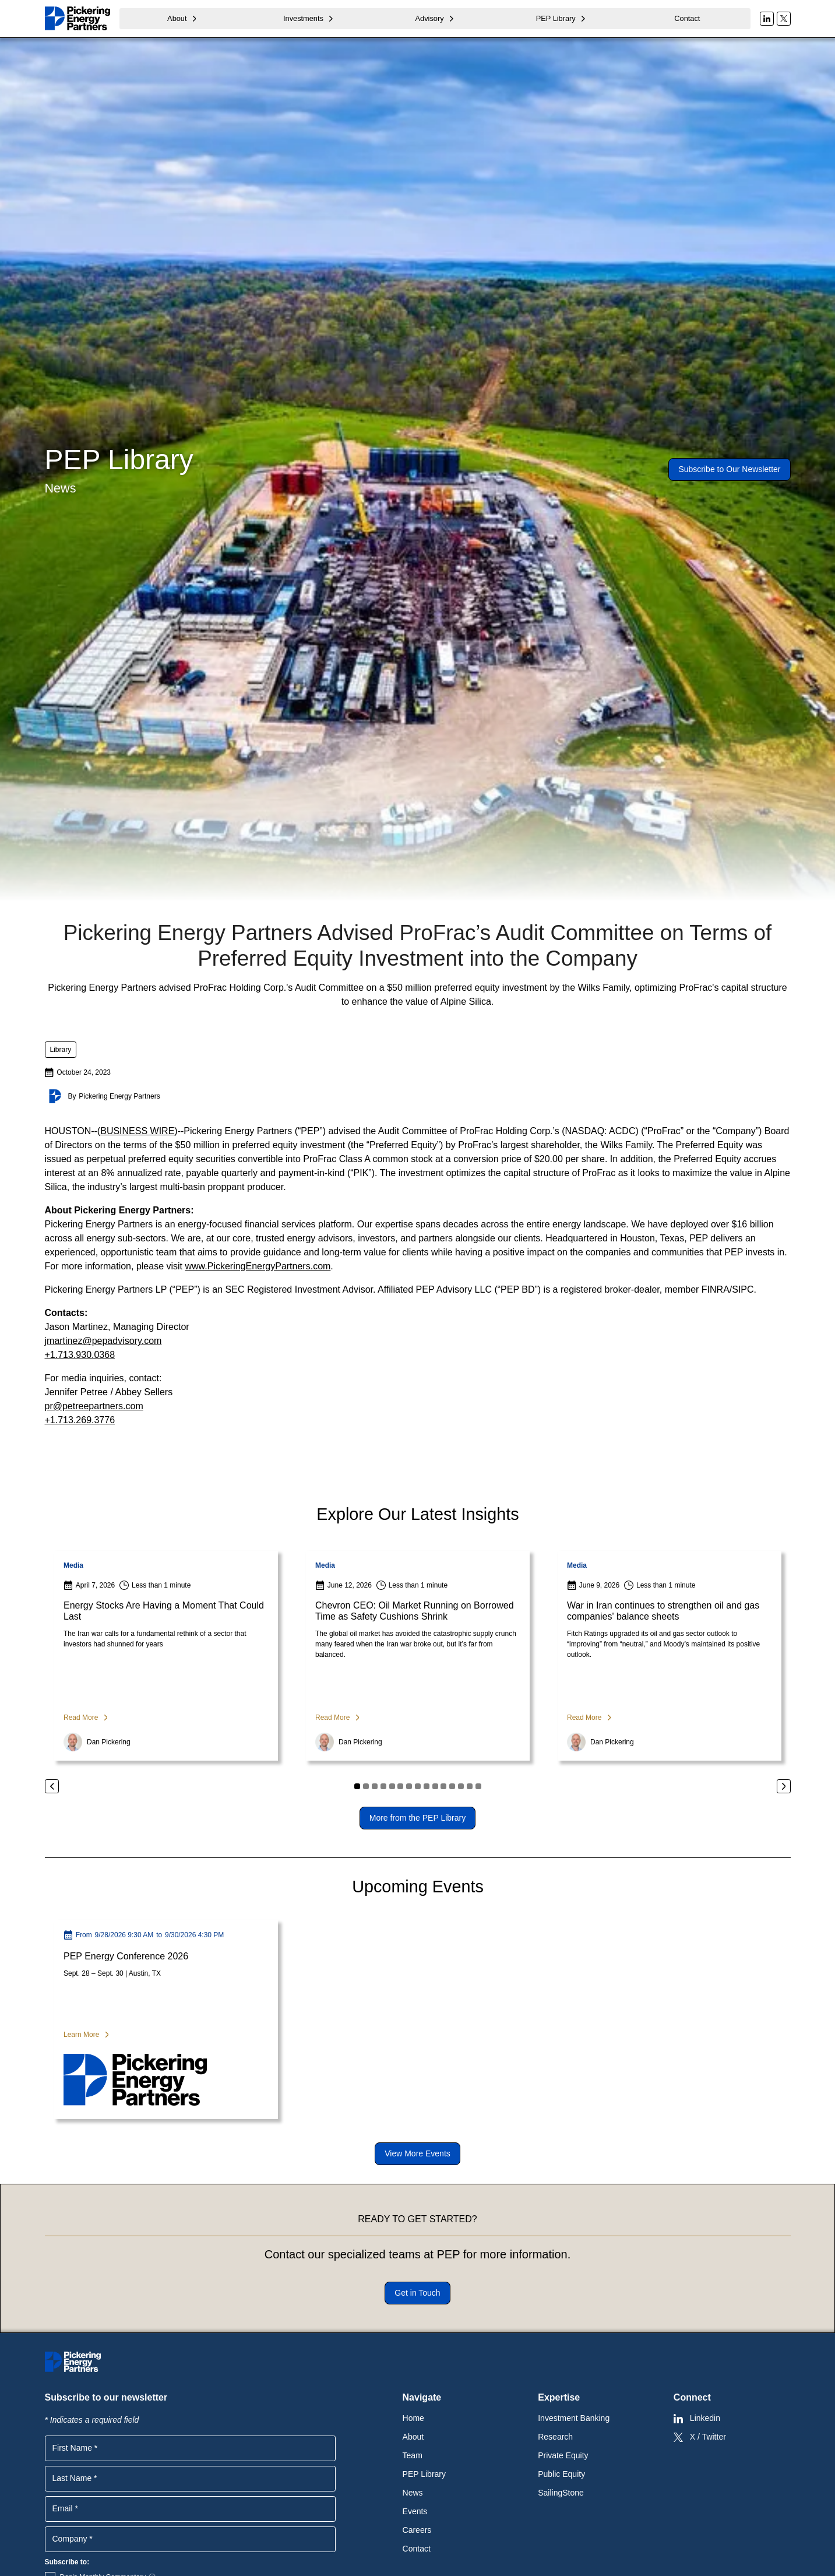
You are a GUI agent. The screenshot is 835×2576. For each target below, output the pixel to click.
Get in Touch (417, 2292)
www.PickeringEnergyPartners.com (257, 1266)
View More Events (417, 2153)
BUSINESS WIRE (137, 1131)
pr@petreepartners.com (94, 1406)
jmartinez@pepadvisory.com (103, 1341)
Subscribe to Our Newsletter (729, 469)
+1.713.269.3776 (80, 1420)
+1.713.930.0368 (80, 1355)
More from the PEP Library (417, 1817)
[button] (182, 18)
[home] (77, 18)
